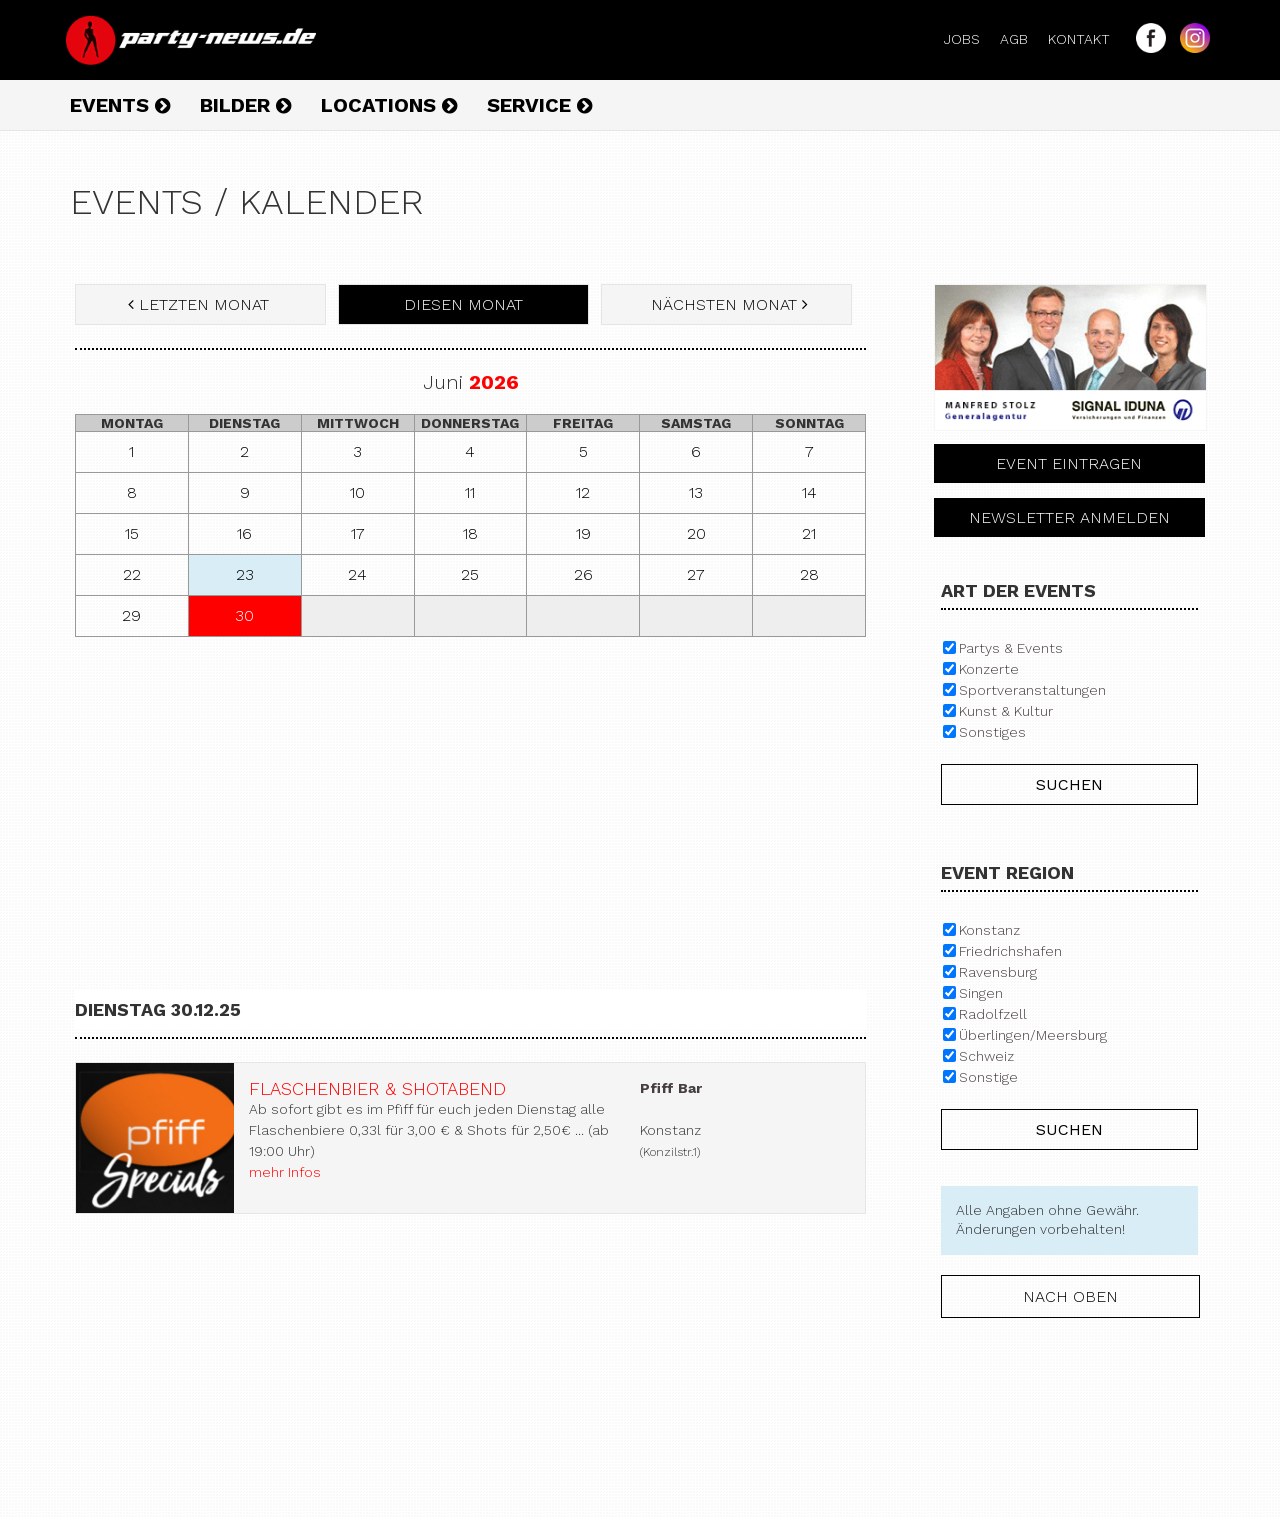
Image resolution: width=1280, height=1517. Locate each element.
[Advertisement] (470, 797)
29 (131, 615)
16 (244, 533)
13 (696, 492)
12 (583, 492)
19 (583, 533)
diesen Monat (463, 304)
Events (120, 105)
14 (809, 492)
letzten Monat (201, 304)
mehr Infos (285, 1172)
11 (470, 492)
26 (583, 574)
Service (539, 105)
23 (245, 574)
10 (357, 492)
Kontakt (1087, 39)
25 (470, 574)
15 (132, 533)
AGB (1022, 39)
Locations (389, 105)
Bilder (245, 105)
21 (809, 533)
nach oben (1070, 1296)
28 (809, 574)
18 (470, 533)
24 (357, 574)
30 (244, 615)
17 (358, 533)
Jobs (970, 39)
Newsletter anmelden (1069, 517)
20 (696, 533)
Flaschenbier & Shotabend (377, 1088)
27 (696, 574)
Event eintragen (1069, 463)
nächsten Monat (727, 304)
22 (132, 574)
